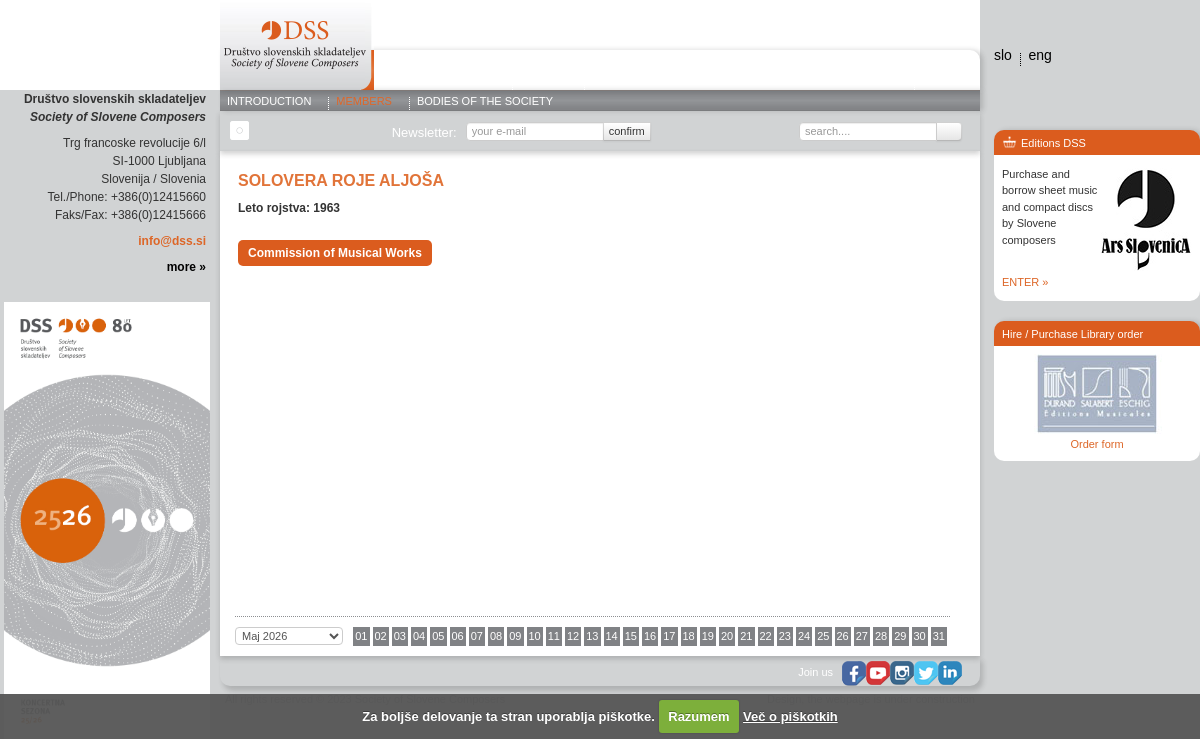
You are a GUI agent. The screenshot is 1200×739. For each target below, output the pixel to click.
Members (364, 102)
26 (843, 636)
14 (612, 636)
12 (573, 636)
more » (186, 267)
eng (1039, 55)
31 (939, 636)
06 (458, 636)
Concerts (625, 73)
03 (400, 636)
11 (554, 636)
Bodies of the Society (485, 102)
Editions (548, 73)
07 (477, 636)
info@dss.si (172, 241)
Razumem (698, 716)
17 (669, 636)
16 (650, 636)
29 (900, 636)
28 (881, 636)
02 (381, 636)
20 (727, 636)
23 (785, 636)
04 (419, 636)
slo (1003, 55)
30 (920, 636)
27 (862, 636)
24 (804, 636)
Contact (942, 73)
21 (746, 636)
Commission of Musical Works (335, 253)
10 (535, 636)
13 (592, 636)
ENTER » (1025, 282)
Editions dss (865, 73)
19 (708, 636)
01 (361, 636)
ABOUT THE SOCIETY (443, 73)
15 (631, 636)
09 (515, 636)
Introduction (269, 102)
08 (496, 636)
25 (823, 636)
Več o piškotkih (790, 716)
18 (689, 636)
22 (766, 636)
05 (438, 636)
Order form (1096, 444)
